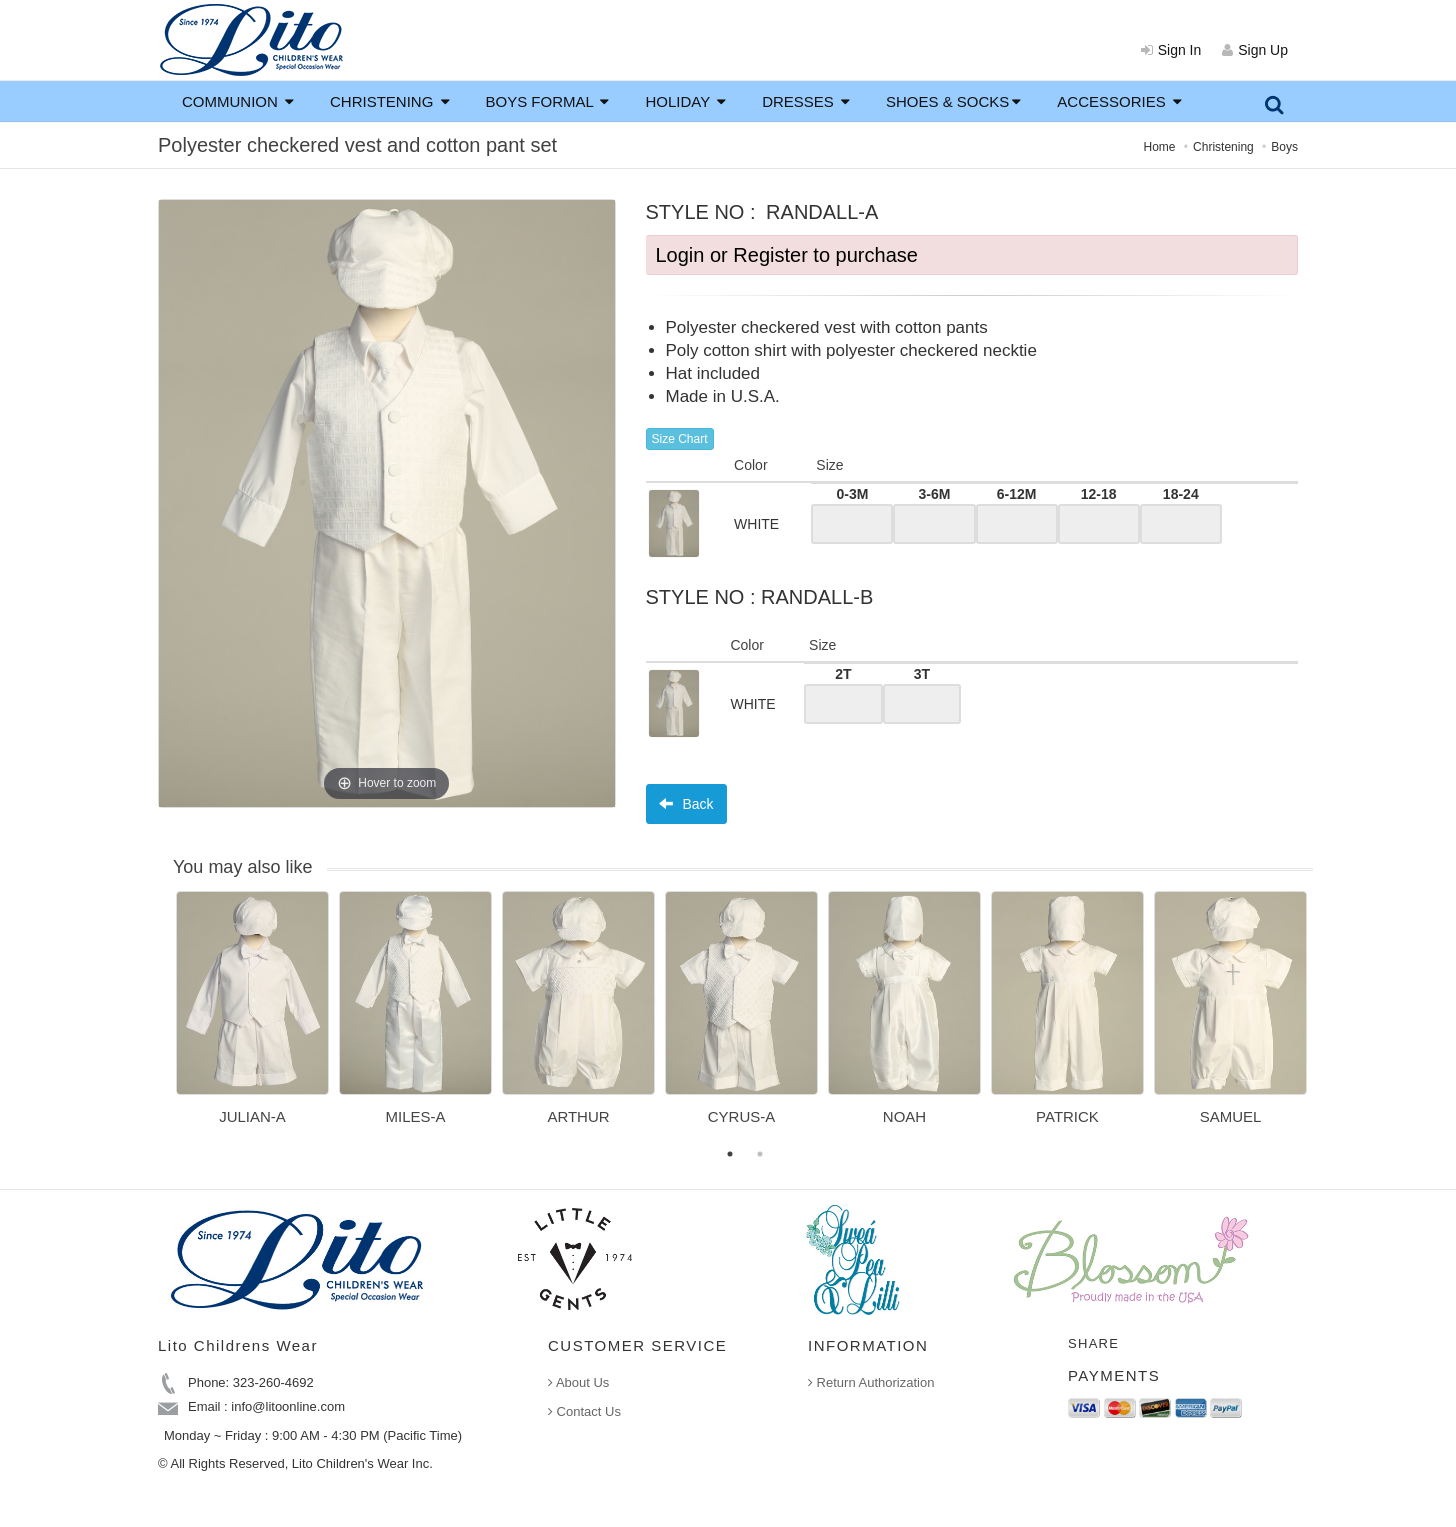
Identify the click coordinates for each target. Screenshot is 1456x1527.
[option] (252, 1015)
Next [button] (1328, 1020)
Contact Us (584, 1411)
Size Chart (680, 439)
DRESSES (806, 101)
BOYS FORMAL (548, 101)
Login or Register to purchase (787, 255)
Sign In (1171, 50)
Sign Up (1255, 50)
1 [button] (730, 1154)
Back (686, 804)
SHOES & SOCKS (953, 101)
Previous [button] (161, 1020)
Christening (1223, 147)
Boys (1284, 147)
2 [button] (760, 1154)
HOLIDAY (685, 101)
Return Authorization (871, 1382)
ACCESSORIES (1119, 101)
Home (1160, 147)
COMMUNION (238, 101)
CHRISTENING (390, 101)
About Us (578, 1382)
